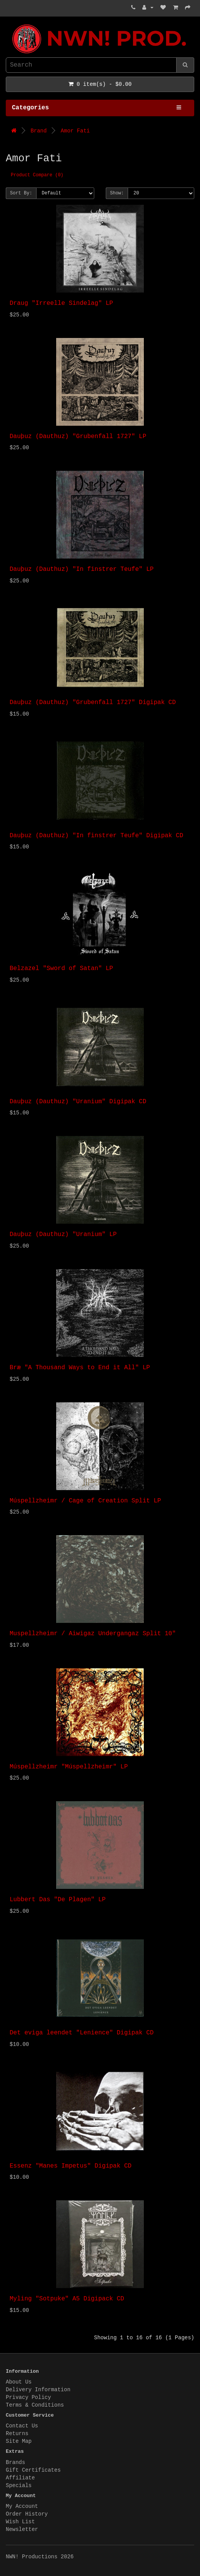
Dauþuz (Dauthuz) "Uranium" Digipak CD (78, 1101)
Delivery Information (38, 2390)
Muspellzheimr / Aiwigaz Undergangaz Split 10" (93, 1633)
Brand (38, 131)
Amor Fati (75, 131)
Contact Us (22, 2426)
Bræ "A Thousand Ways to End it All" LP (80, 1367)
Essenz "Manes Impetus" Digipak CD (71, 2166)
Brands (15, 2462)
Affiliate (20, 2478)
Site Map (19, 2441)
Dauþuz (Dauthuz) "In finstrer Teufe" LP (81, 569)
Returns (17, 2433)
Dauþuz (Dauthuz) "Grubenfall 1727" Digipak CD (93, 702)
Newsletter (22, 2529)
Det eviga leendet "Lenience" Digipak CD (81, 2032)
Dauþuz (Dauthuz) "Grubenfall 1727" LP (78, 436)
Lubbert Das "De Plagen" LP (58, 1899)
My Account (22, 2506)
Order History (27, 2514)
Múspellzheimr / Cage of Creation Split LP (85, 1500)
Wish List (20, 2522)
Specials (19, 2485)
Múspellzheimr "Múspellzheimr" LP (69, 1766)
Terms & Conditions (35, 2405)
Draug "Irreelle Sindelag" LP (61, 303)
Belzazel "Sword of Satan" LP (61, 968)
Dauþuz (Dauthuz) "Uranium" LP (63, 1234)
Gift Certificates (33, 2470)
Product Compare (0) (37, 175)
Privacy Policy (28, 2397)
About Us (19, 2382)
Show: (117, 193)
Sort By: (21, 193)
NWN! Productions (8, 24)
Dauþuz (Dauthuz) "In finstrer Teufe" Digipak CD (96, 835)
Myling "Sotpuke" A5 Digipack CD (67, 2298)
